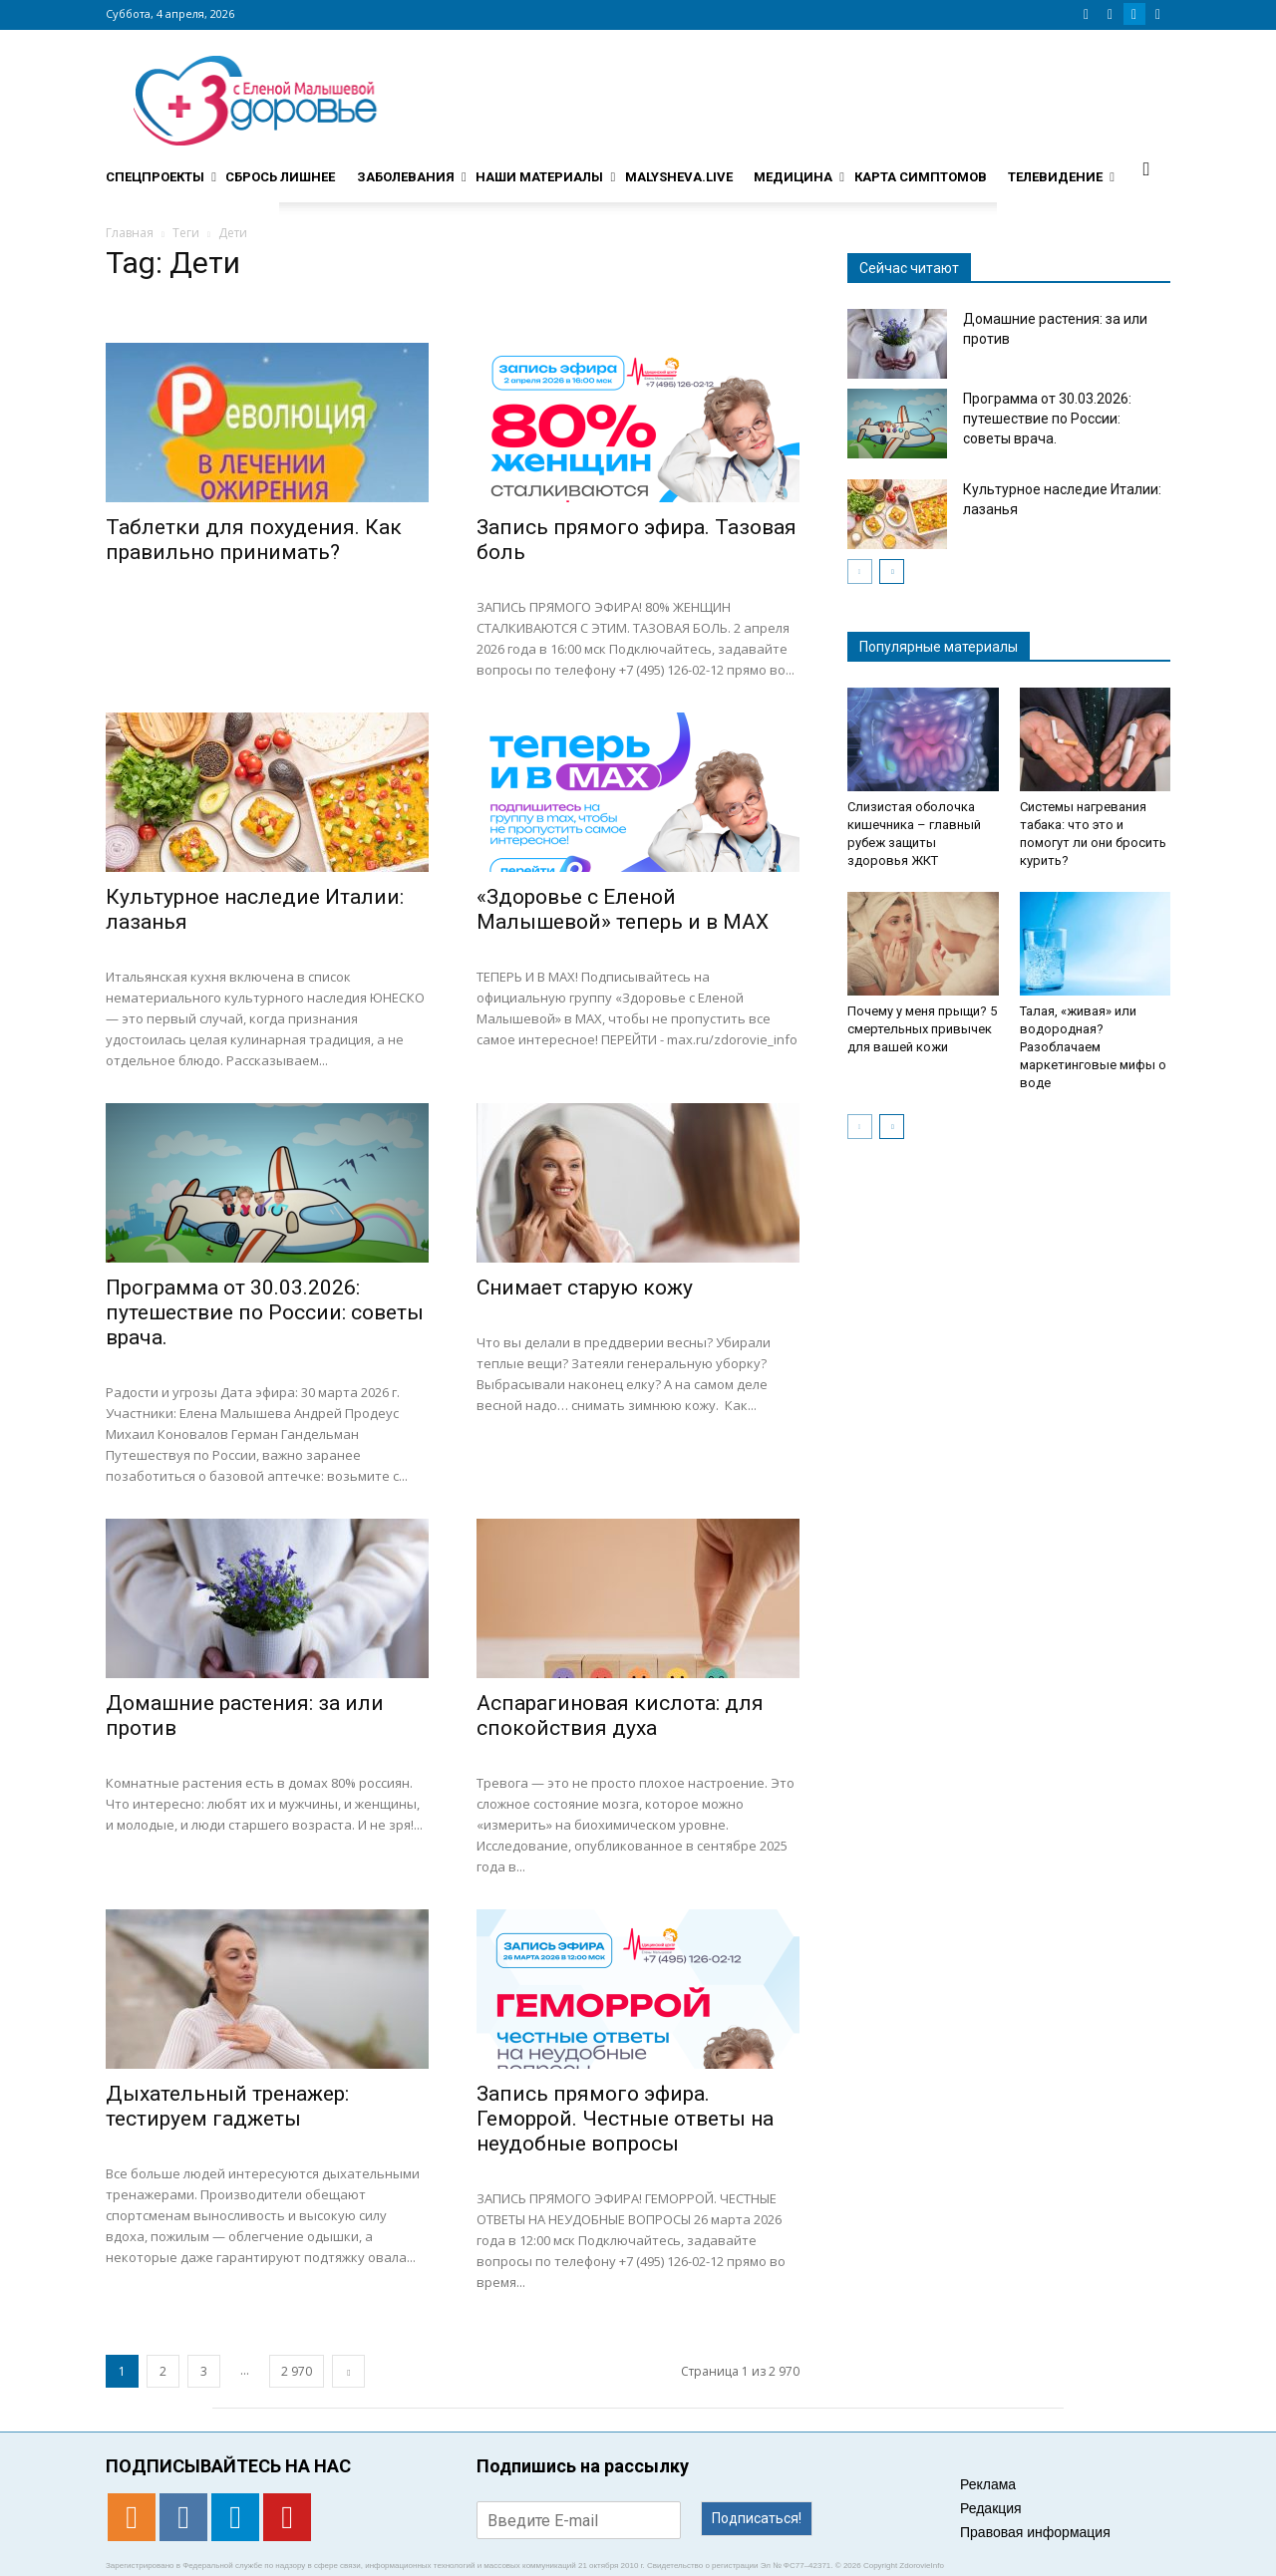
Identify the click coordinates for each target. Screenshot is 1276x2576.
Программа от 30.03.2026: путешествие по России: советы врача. (265, 1312)
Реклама (988, 2484)
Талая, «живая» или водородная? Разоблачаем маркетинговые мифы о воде (1093, 1046)
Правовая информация (1035, 2532)
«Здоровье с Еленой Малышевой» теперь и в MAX (623, 909)
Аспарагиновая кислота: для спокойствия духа (620, 1715)
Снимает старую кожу (585, 1287)
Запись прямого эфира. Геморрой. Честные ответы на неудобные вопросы (625, 2118)
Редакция (991, 2508)
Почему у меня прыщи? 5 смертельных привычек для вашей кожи (922, 1028)
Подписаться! (756, 2518)
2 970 (296, 2371)
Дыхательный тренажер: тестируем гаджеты (227, 2106)
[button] (1146, 168)
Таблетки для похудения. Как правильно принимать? (254, 539)
